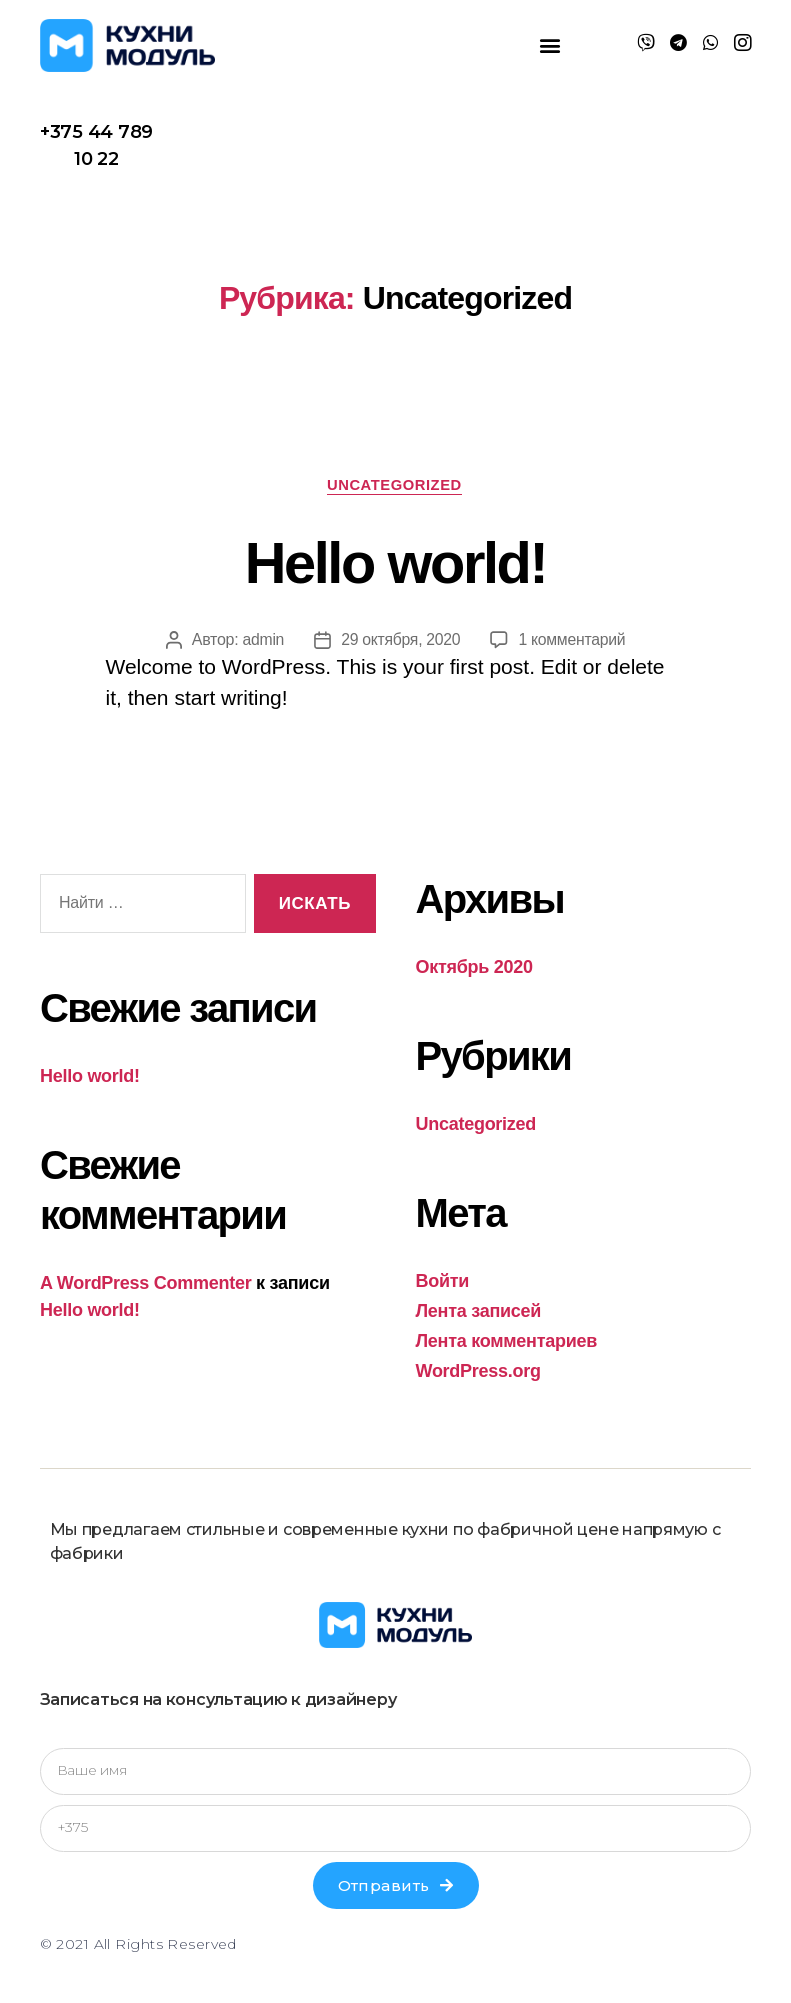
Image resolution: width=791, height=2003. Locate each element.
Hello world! (395, 562)
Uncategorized (395, 485)
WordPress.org (478, 1372)
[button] (550, 45)
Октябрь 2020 (474, 968)
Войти (443, 1282)
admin (262, 640)
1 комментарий (573, 640)
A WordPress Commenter (145, 1284)
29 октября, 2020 (400, 640)
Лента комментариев (507, 1342)
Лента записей (479, 1312)
